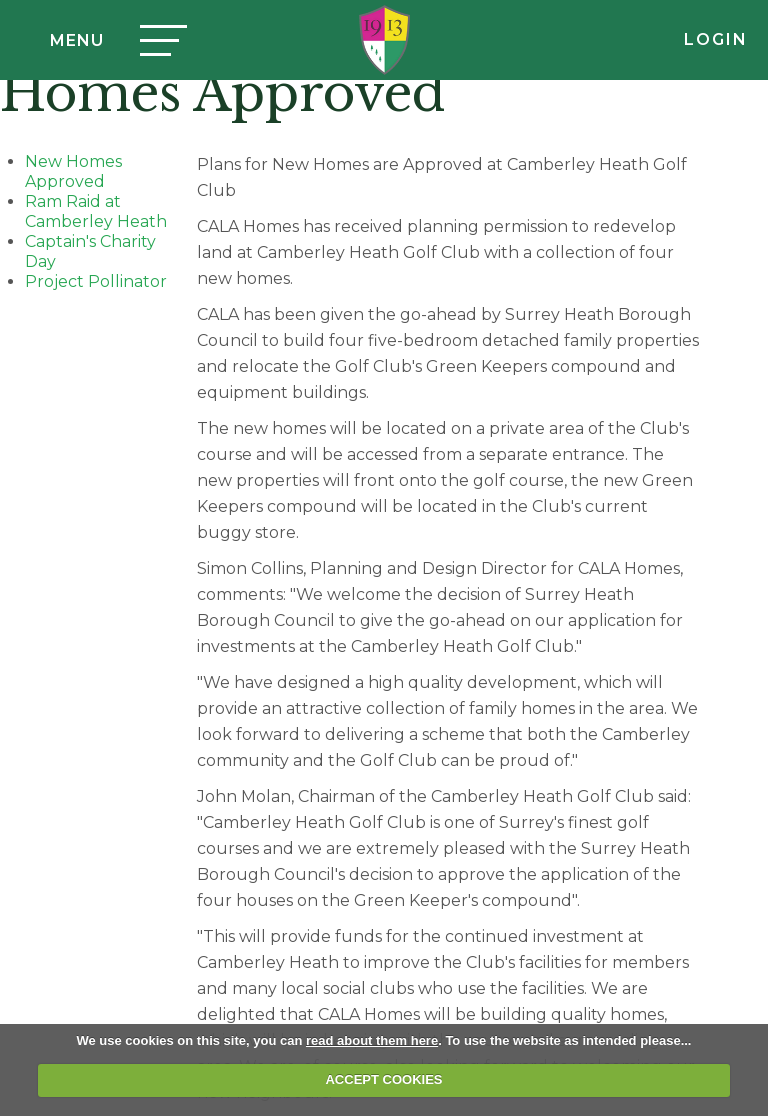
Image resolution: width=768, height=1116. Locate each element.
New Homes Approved (73, 171)
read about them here (372, 1040)
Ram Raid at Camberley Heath (96, 211)
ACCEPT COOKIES (383, 1079)
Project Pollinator (96, 281)
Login (716, 39)
